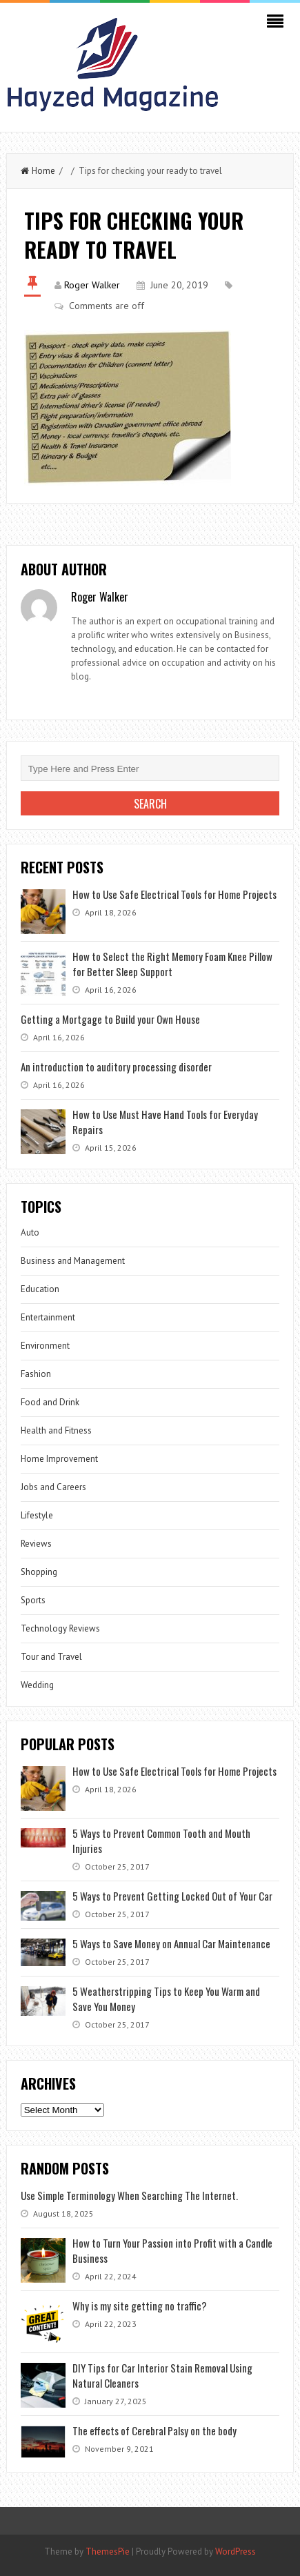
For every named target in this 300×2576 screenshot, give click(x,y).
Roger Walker (92, 285)
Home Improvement (59, 1459)
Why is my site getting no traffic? (139, 2305)
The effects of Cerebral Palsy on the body (154, 2430)
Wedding (37, 1685)
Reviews (36, 1543)
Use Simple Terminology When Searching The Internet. (129, 2195)
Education (40, 1289)
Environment (45, 1345)
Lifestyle (37, 1515)
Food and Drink (50, 1402)
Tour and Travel (51, 1657)
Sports (33, 1600)
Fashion (36, 1374)
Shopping (39, 1572)
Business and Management (73, 1261)
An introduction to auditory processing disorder (116, 1066)
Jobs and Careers (53, 1487)
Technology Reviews (60, 1628)
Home (38, 171)
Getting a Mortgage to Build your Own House (110, 1019)
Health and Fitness (56, 1430)
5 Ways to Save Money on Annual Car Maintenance (171, 1943)
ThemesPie (108, 2551)
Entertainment (48, 1317)
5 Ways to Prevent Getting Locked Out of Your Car (172, 1895)
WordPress (235, 2551)
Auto (30, 1232)
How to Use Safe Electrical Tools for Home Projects (174, 894)
